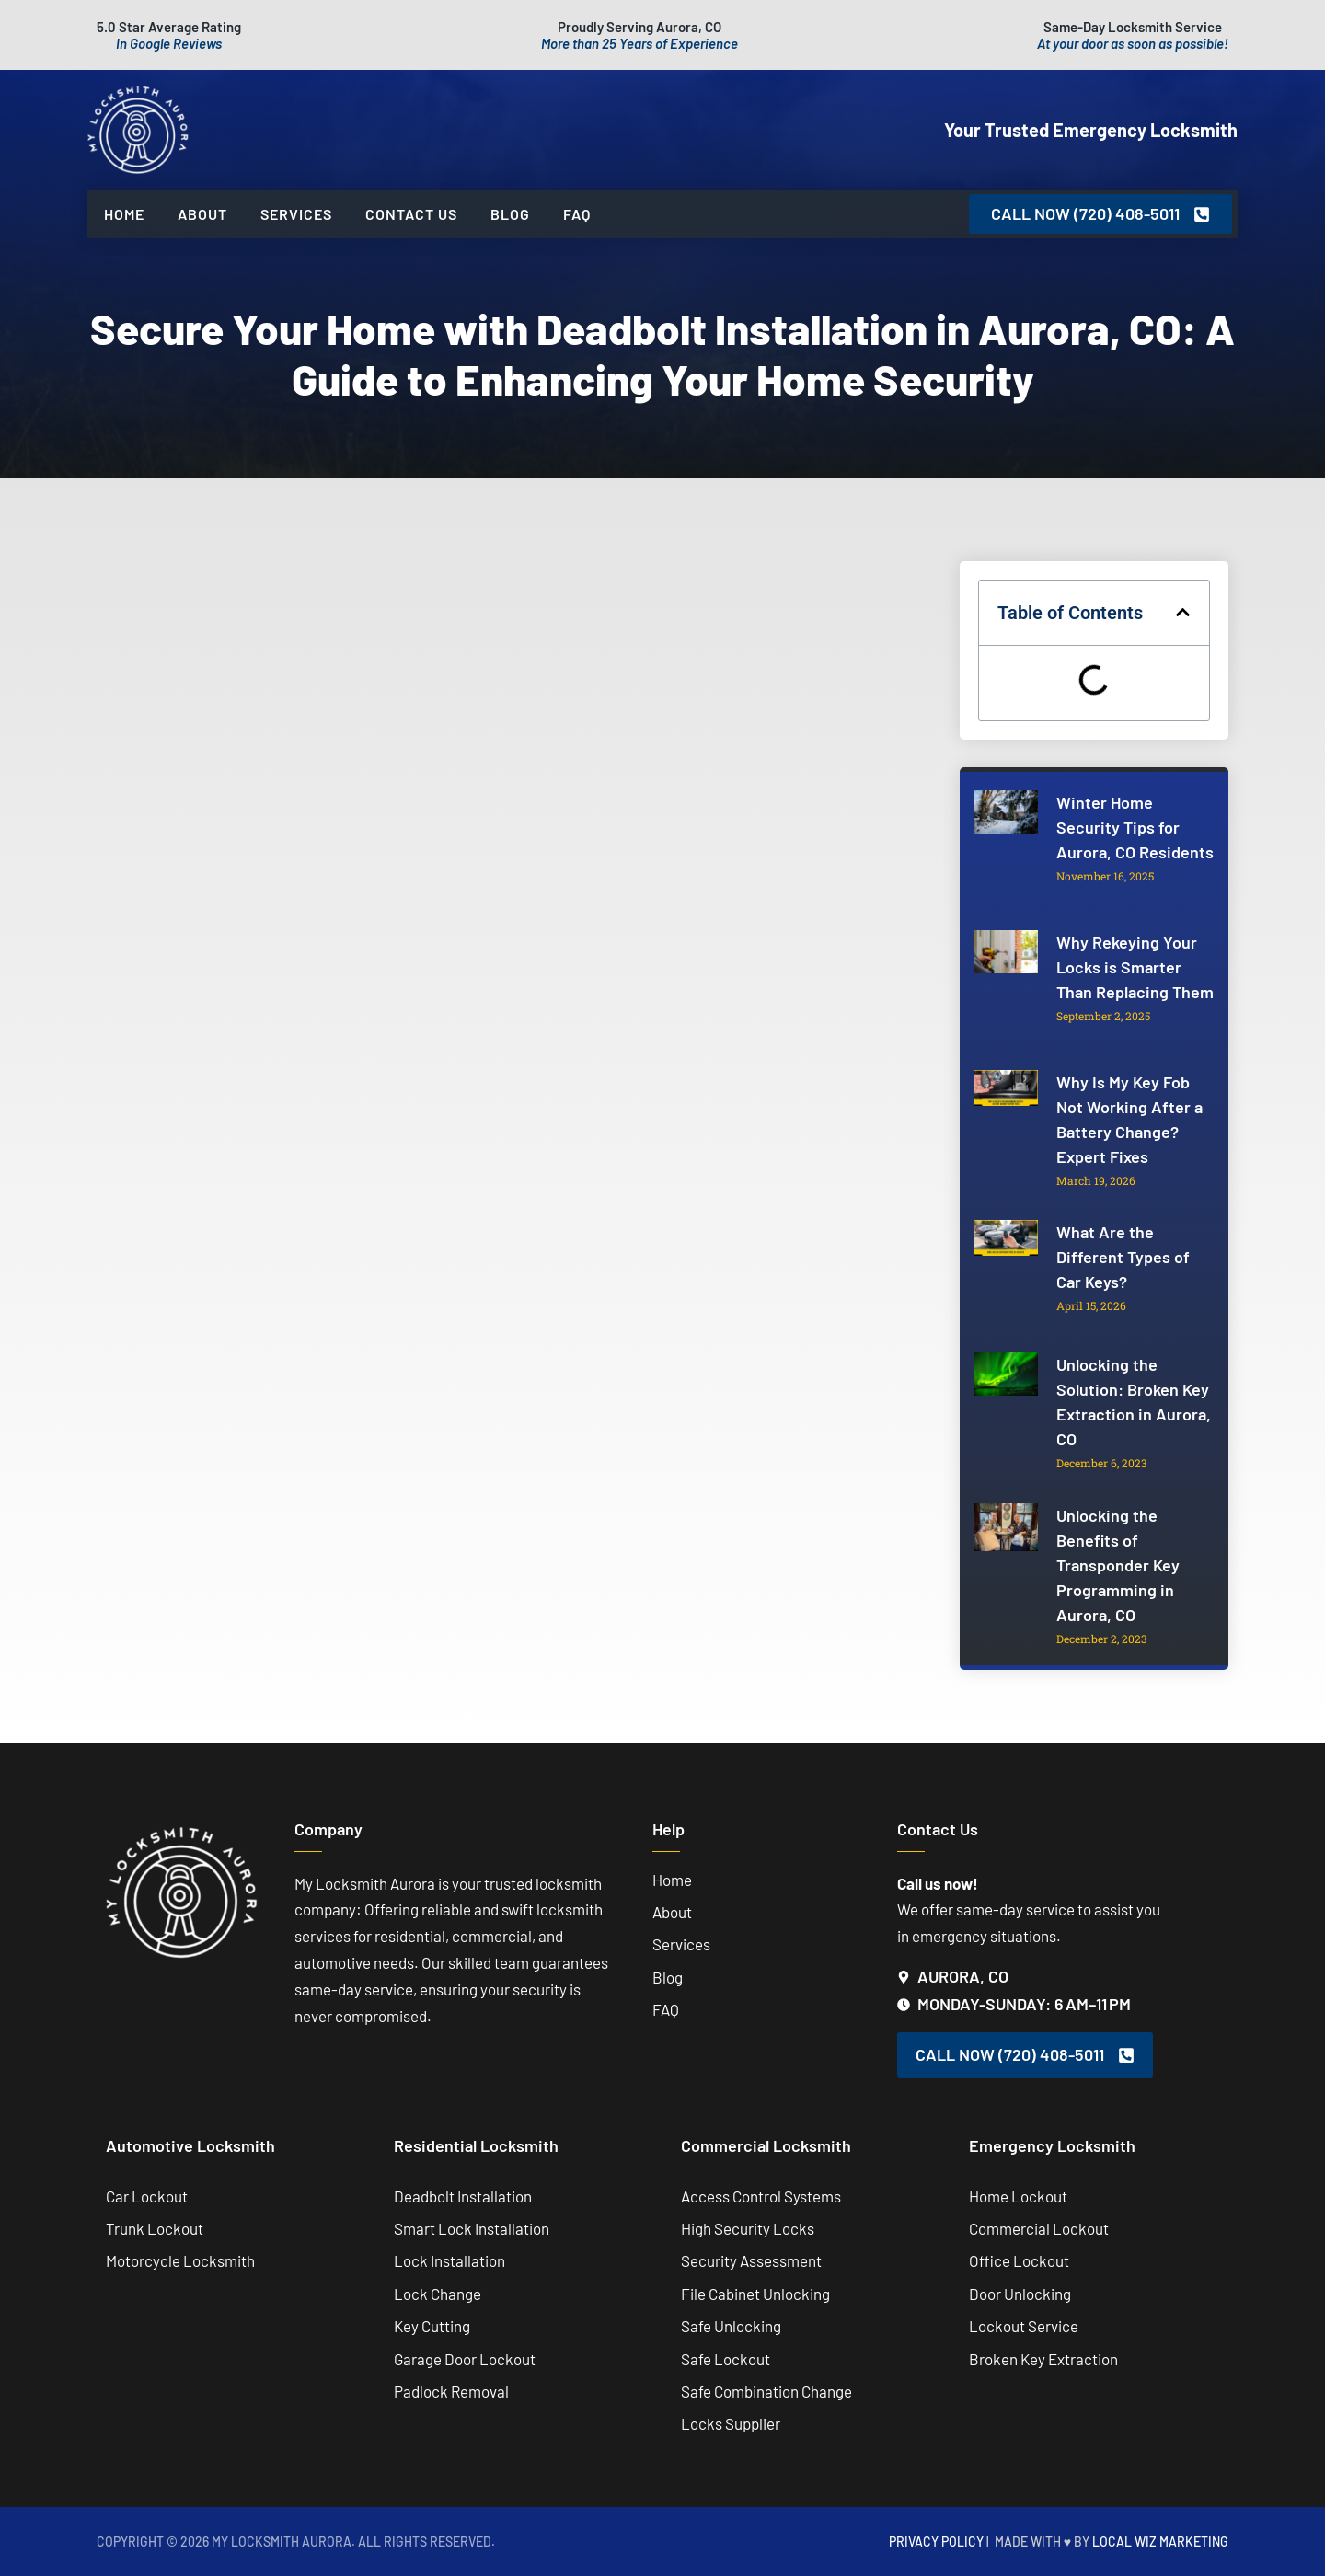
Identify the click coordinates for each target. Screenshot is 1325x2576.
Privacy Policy (936, 2541)
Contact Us (411, 214)
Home (124, 214)
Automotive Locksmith (190, 2145)
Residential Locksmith (476, 2145)
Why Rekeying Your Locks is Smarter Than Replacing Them (1135, 967)
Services (296, 214)
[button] (1183, 612)
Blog (510, 214)
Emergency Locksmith (1052, 2145)
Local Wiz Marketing (1160, 2541)
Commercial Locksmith (766, 2145)
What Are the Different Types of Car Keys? (1123, 1257)
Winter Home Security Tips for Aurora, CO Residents (1135, 827)
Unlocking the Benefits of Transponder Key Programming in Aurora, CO (1118, 1565)
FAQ (577, 214)
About (202, 214)
